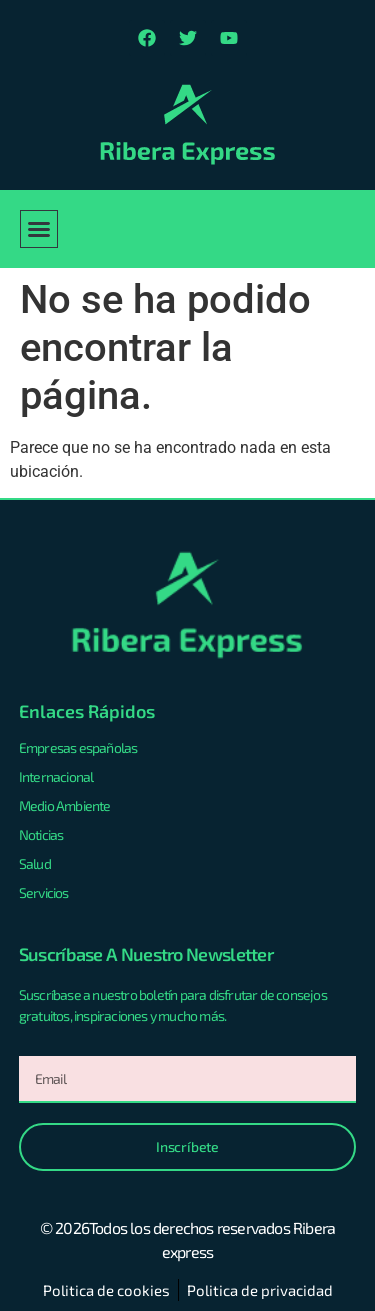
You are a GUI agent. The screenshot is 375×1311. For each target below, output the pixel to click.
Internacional (56, 776)
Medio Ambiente (65, 805)
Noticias (41, 834)
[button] (39, 229)
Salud (35, 863)
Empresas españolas (78, 747)
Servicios (44, 892)
